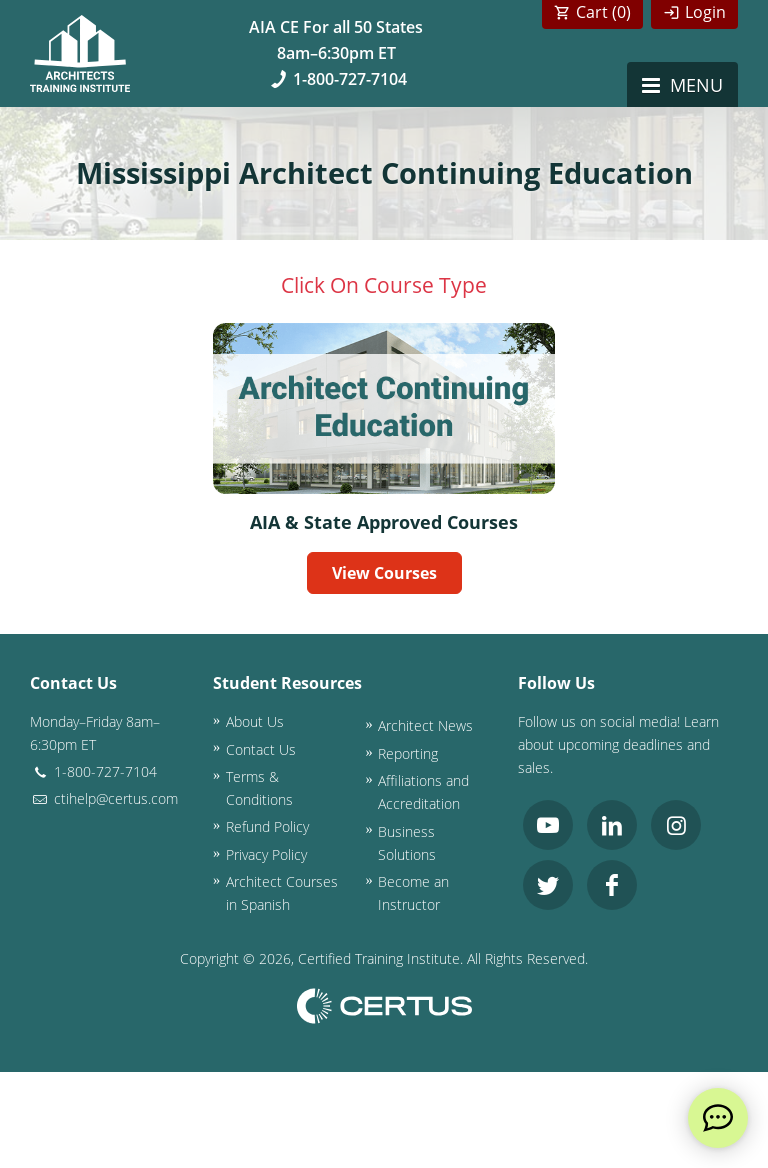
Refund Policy (267, 826)
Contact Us (261, 749)
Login (705, 12)
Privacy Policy (266, 854)
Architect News (425, 725)
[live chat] (718, 1118)
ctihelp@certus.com (104, 798)
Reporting (408, 753)
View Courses (384, 573)
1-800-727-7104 (336, 79)
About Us (255, 721)
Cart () (603, 12)
